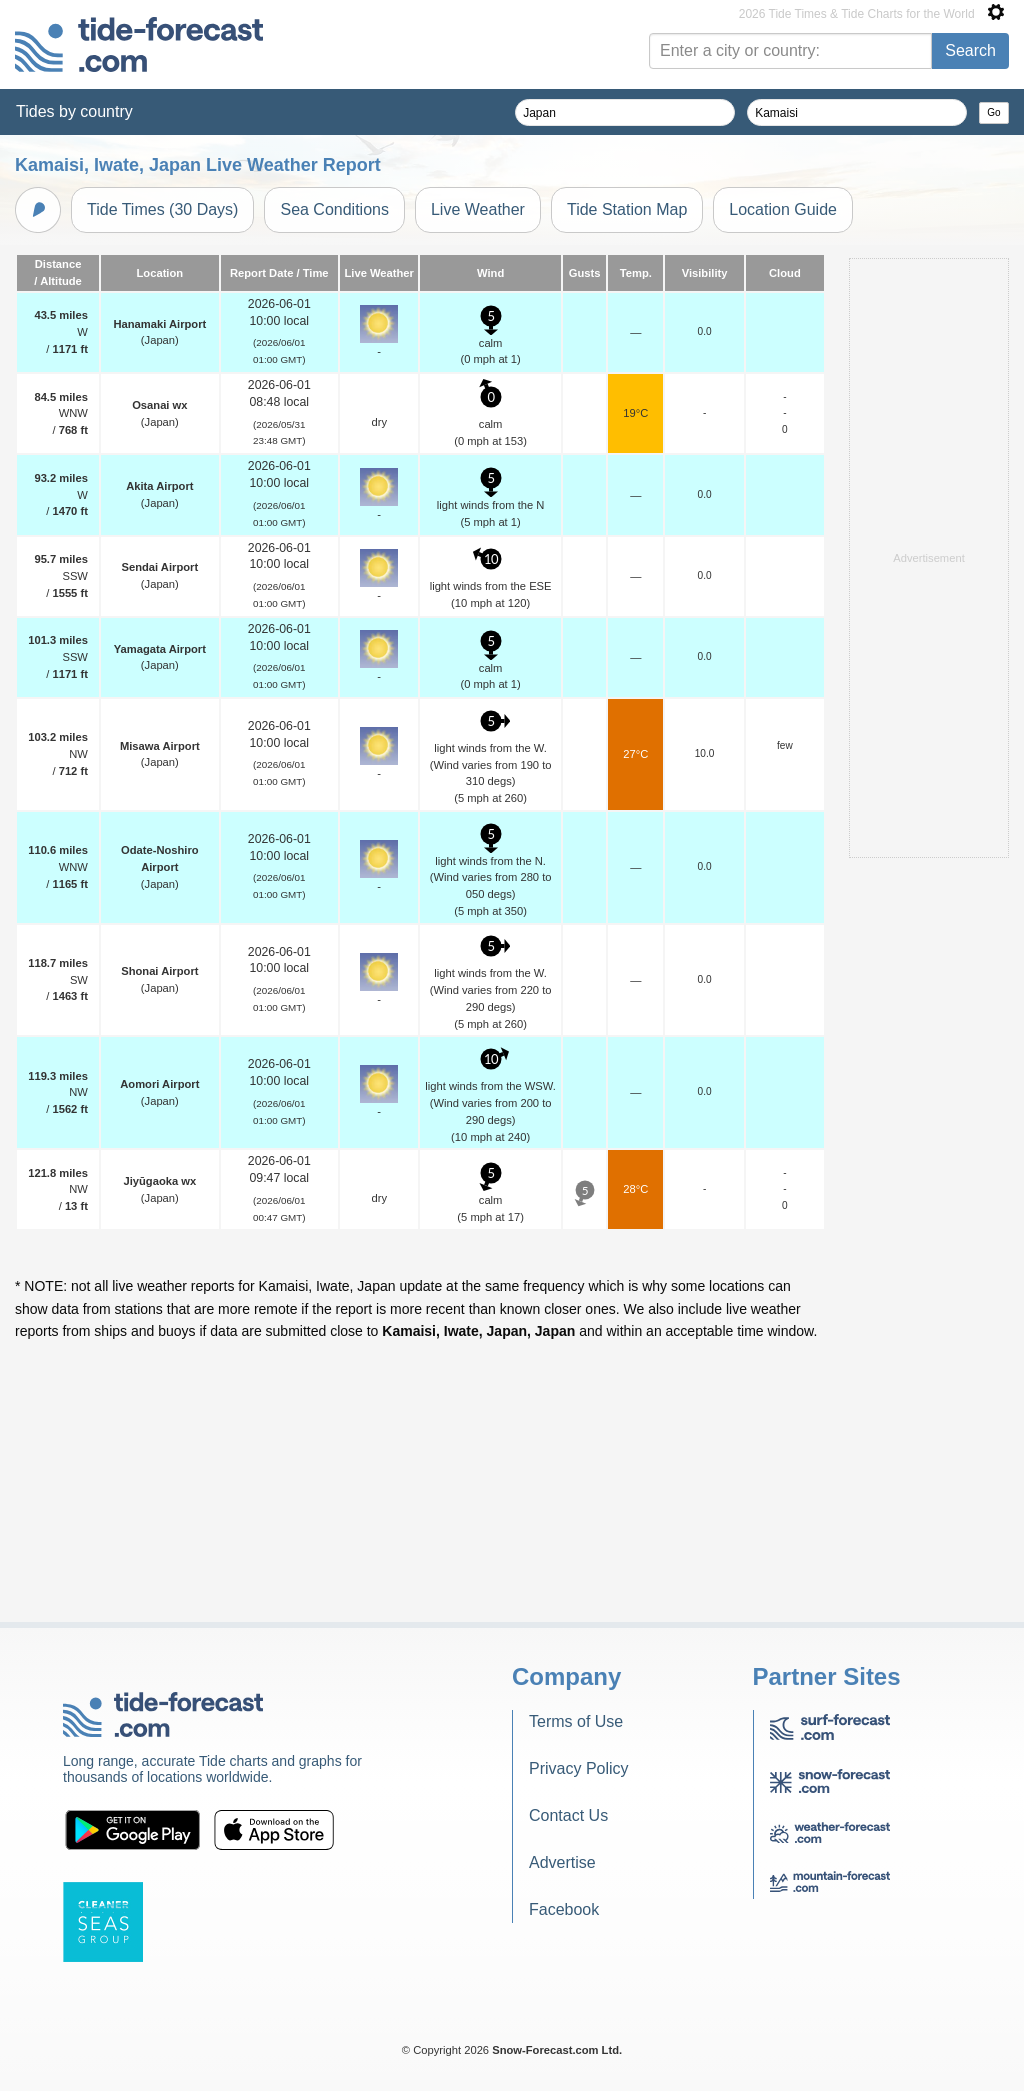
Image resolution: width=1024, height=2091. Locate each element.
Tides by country (74, 111)
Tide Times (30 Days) (162, 209)
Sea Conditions (334, 209)
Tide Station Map (627, 209)
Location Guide (783, 209)
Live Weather (478, 209)
